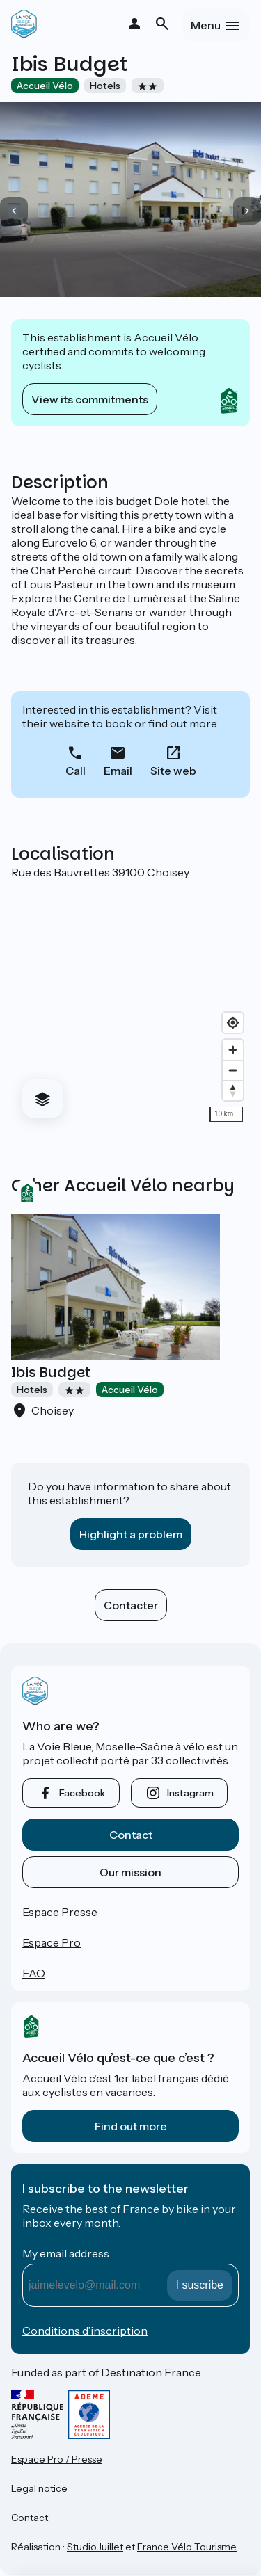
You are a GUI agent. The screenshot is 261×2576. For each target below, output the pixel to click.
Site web (173, 771)
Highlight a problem (130, 1534)
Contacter (131, 1605)
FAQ (33, 1973)
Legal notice (39, 2488)
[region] (130, 1004)
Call (75, 771)
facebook (82, 1793)
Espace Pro (51, 1942)
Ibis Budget (50, 1372)
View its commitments (89, 399)
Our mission (130, 1872)
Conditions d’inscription (85, 2330)
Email (118, 771)
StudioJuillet (95, 2547)
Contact (130, 1835)
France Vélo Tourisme (187, 2547)
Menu (206, 25)
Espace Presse (59, 1912)
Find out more (131, 2126)
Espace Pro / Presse (56, 2459)
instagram (190, 1793)
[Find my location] (233, 1023)
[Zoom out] (233, 1070)
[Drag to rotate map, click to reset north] (233, 1090)
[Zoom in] (233, 1050)
